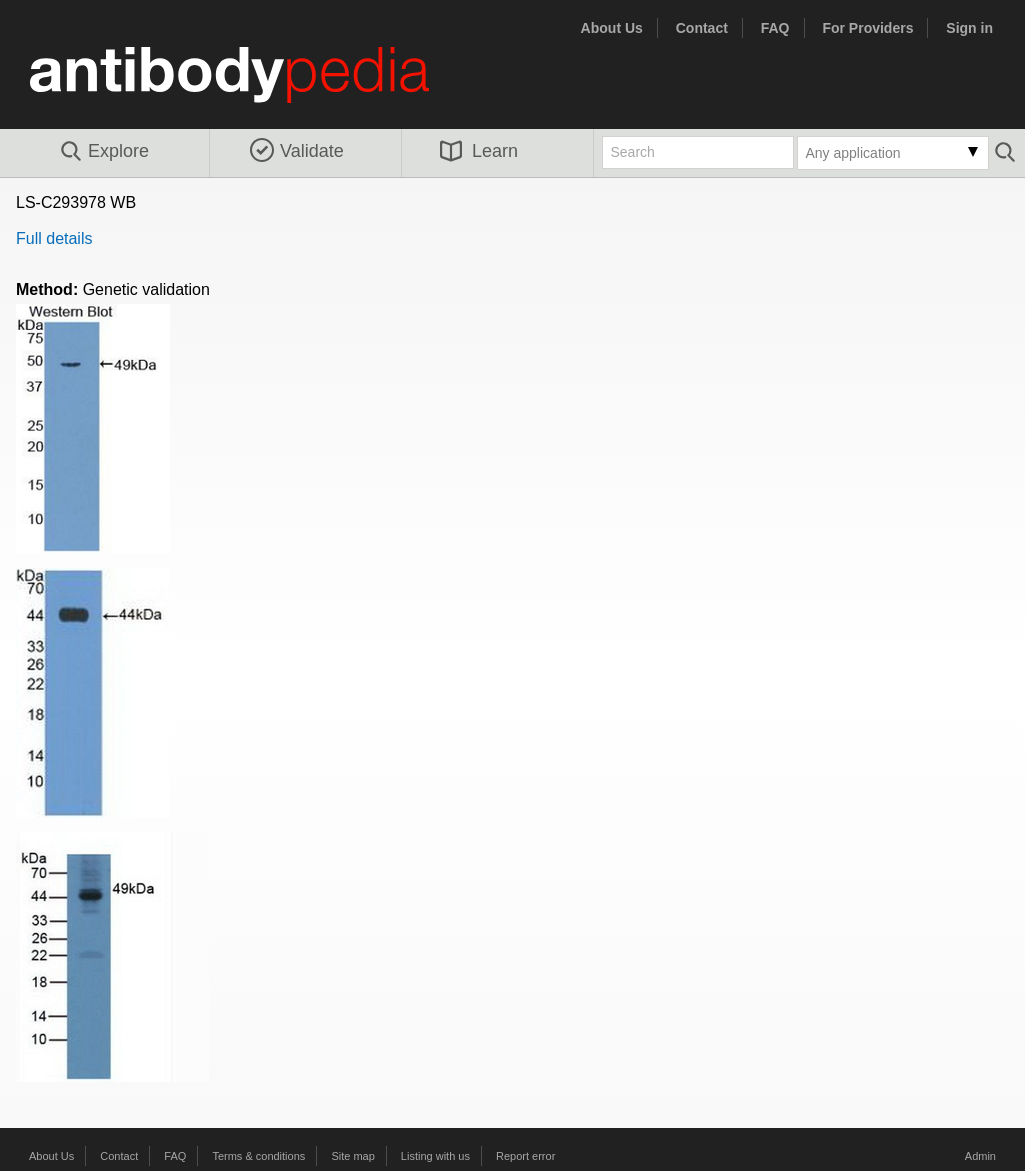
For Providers (867, 28)
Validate (297, 151)
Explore (103, 152)
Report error (525, 1156)
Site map (352, 1156)
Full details (54, 238)
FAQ (775, 28)
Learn (479, 151)
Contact (702, 28)
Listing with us (435, 1156)
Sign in (969, 28)
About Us (612, 28)
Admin (980, 1156)
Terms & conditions (258, 1156)
